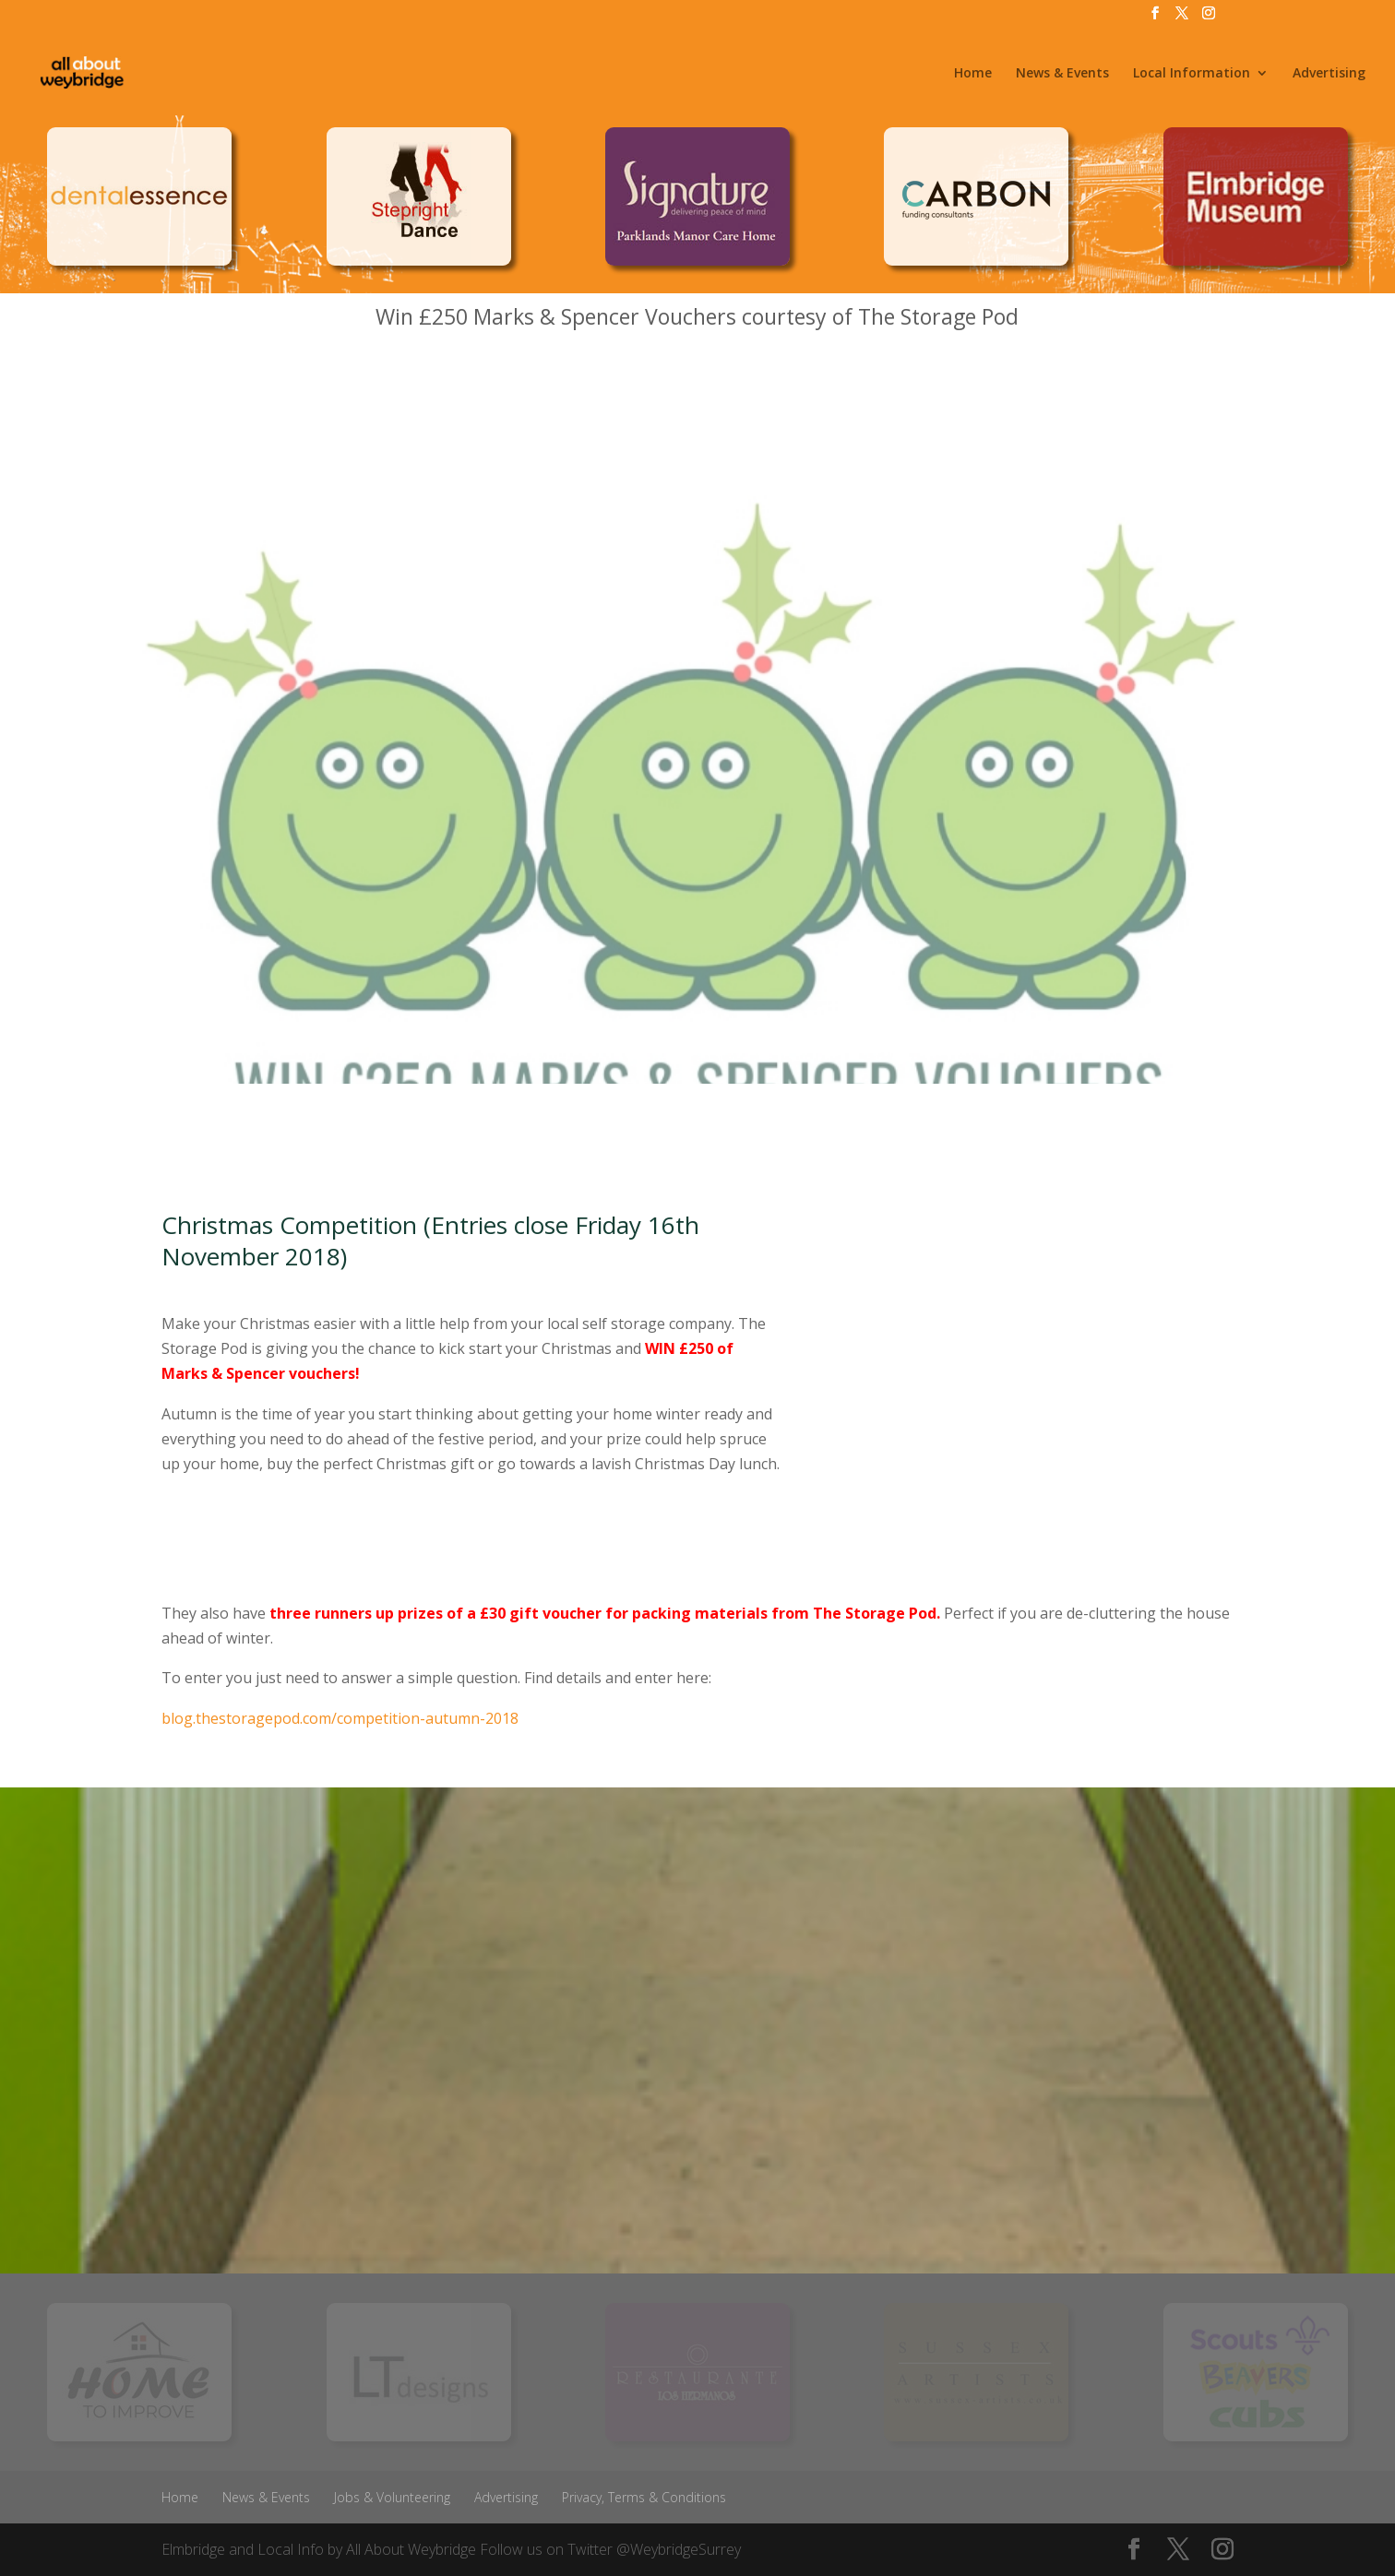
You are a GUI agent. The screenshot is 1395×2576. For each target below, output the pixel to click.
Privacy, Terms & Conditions (644, 2497)
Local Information (1191, 73)
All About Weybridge (411, 2549)
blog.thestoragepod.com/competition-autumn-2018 (340, 1718)
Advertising (1329, 73)
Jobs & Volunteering (392, 2497)
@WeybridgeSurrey (678, 2549)
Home (973, 73)
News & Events (1062, 73)
